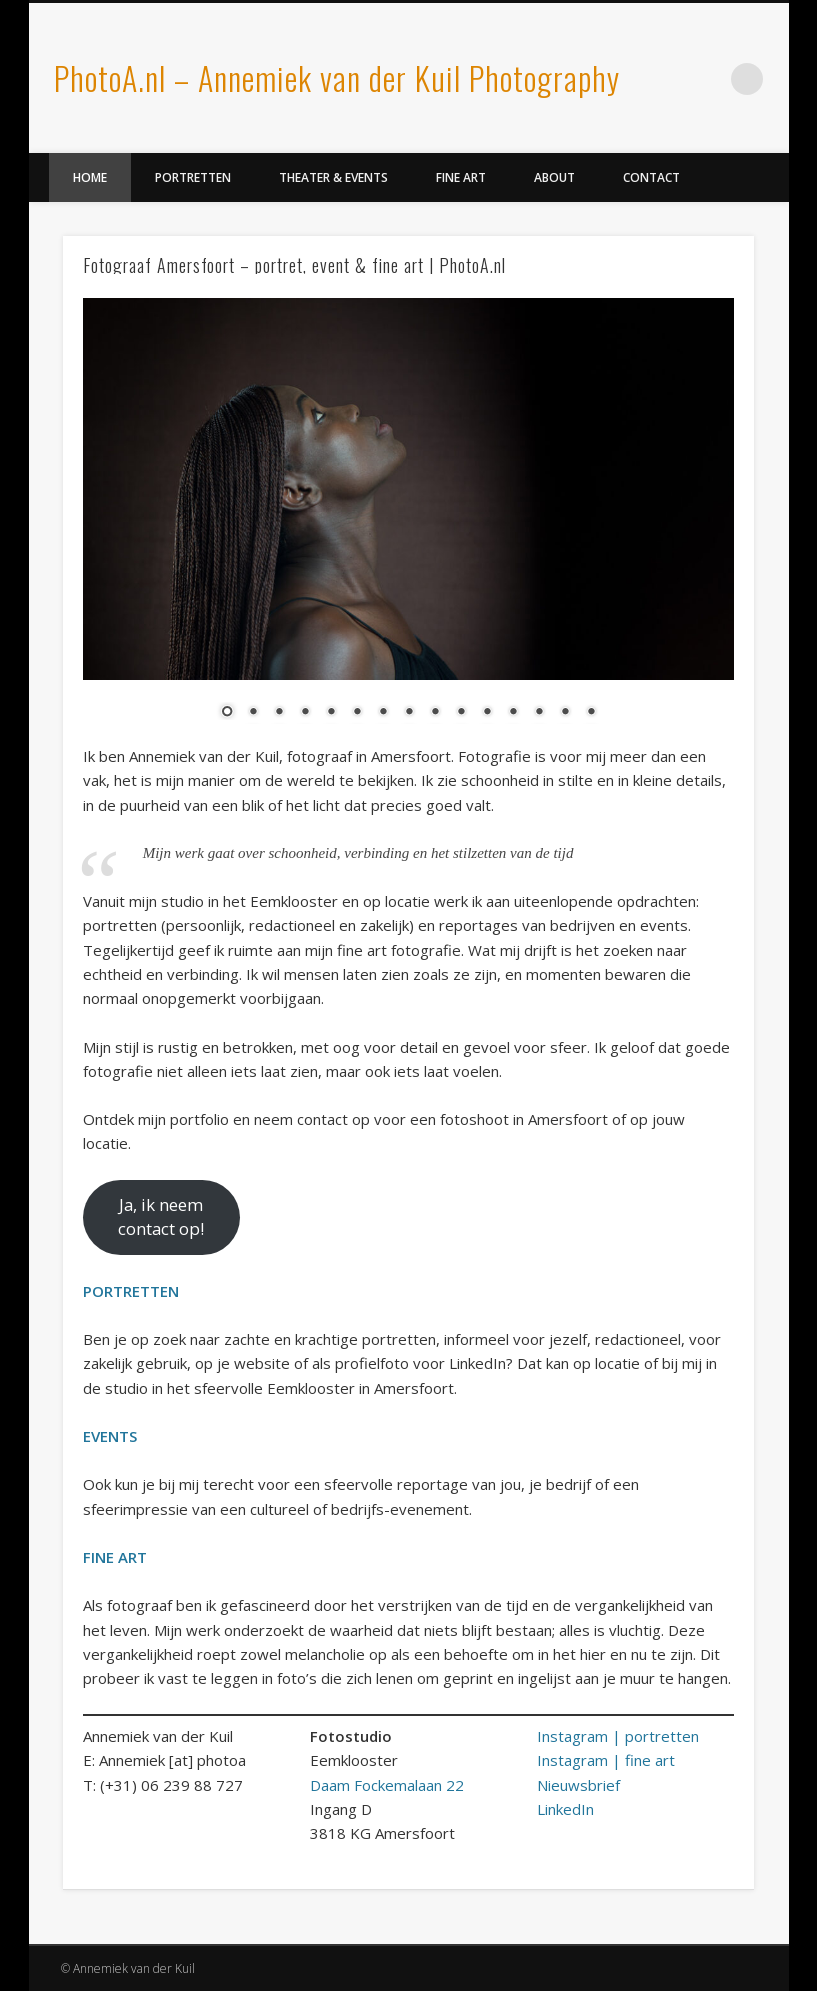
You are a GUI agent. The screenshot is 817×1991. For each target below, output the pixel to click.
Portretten (193, 177)
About (554, 177)
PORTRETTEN (131, 1291)
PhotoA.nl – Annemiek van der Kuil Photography (337, 77)
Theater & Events (333, 177)
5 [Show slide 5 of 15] (331, 713)
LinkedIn (706, 79)
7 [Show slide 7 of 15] (383, 713)
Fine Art (461, 177)
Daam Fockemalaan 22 (387, 1785)
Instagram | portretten (618, 1736)
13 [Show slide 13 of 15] (539, 713)
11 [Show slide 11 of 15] (487, 713)
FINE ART (115, 1557)
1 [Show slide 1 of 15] (227, 713)
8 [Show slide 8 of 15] (409, 713)
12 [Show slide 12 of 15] (513, 713)
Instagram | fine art (606, 1760)
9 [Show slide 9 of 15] (435, 713)
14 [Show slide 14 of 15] (565, 713)
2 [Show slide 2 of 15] (253, 713)
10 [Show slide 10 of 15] (461, 713)
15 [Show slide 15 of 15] (591, 713)
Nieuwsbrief (578, 1785)
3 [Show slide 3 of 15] (279, 713)
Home (90, 177)
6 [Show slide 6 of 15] (357, 713)
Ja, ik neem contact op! (161, 1216)
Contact (651, 177)
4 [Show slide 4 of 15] (305, 713)
